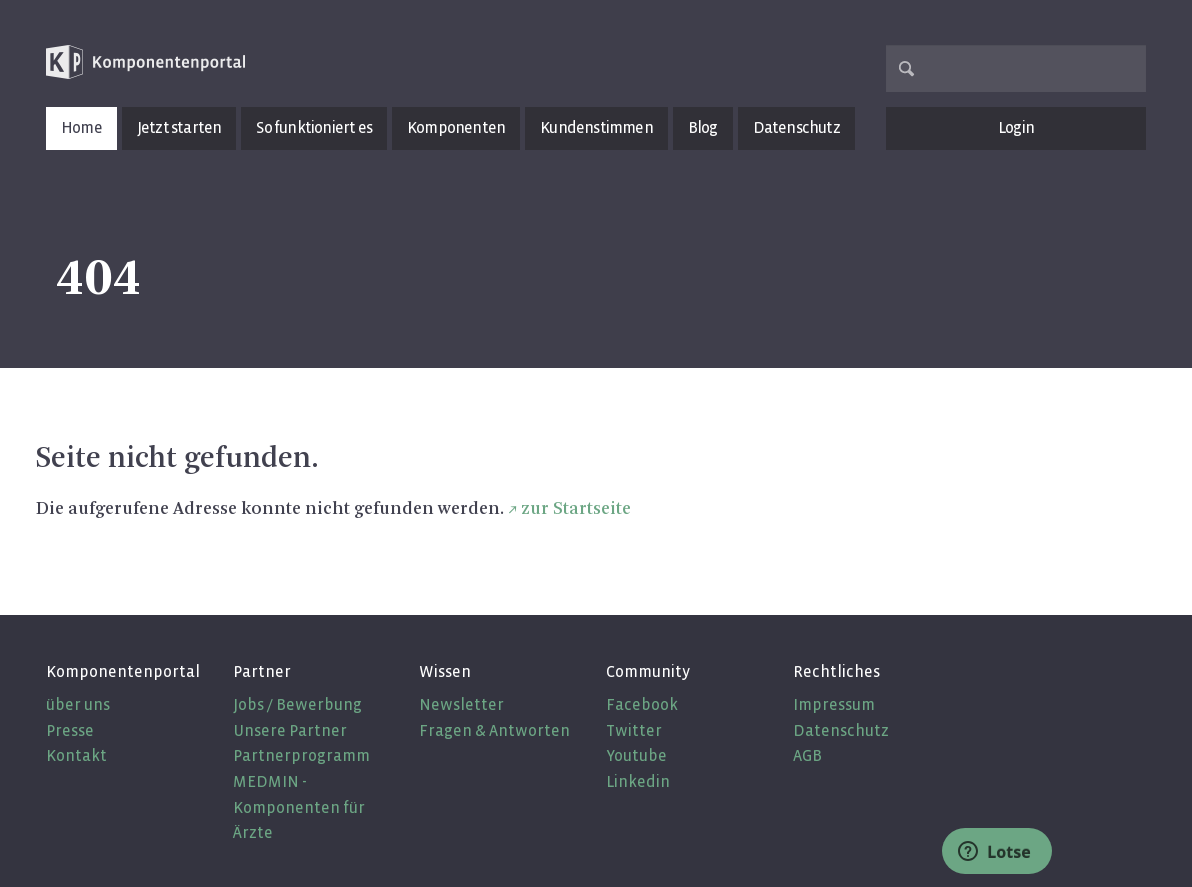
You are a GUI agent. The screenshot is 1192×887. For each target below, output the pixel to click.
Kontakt (76, 755)
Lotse (994, 852)
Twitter (634, 730)
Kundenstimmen (596, 127)
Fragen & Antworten (494, 730)
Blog (703, 127)
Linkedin (638, 781)
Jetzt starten (179, 127)
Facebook (642, 704)
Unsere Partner (290, 730)
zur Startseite (576, 509)
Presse (70, 730)
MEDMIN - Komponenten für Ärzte (299, 807)
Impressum (834, 704)
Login (1016, 127)
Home (81, 127)
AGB (807, 755)
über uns (78, 704)
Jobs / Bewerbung (297, 704)
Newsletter (461, 704)
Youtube (636, 755)
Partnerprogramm (301, 755)
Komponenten (456, 127)
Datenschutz (796, 127)
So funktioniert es (314, 127)
